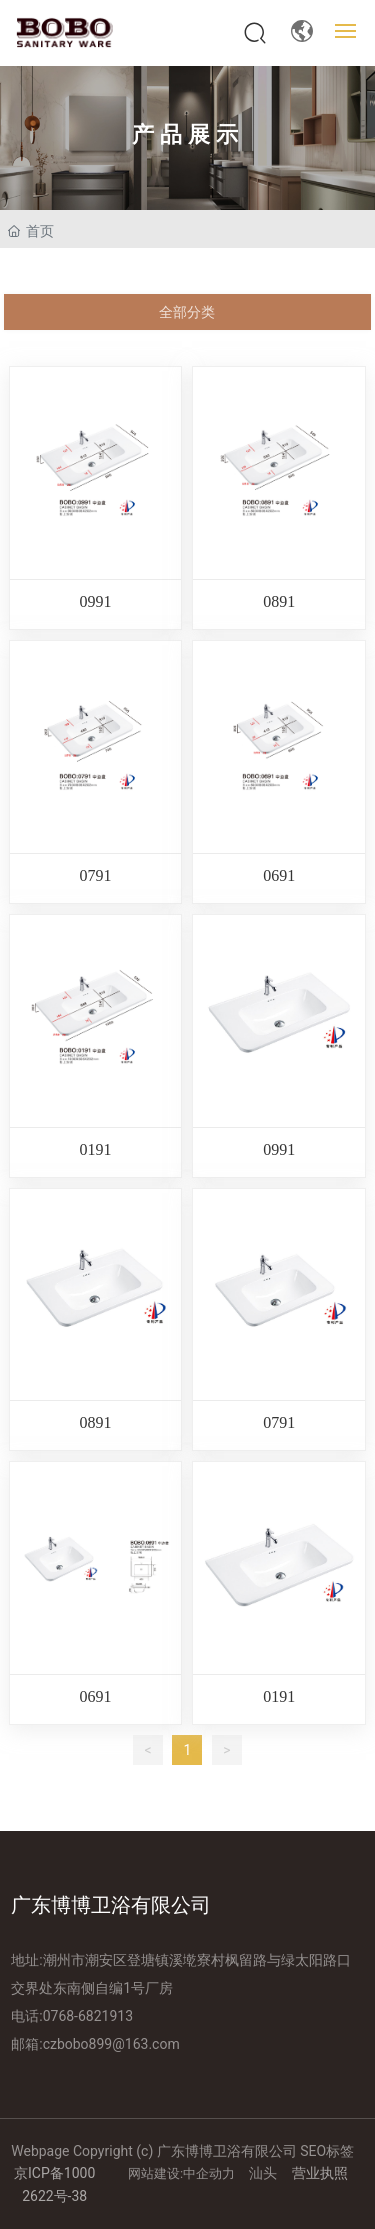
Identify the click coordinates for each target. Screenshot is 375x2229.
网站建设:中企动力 (183, 2173)
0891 (279, 601)
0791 (96, 875)
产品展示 (188, 134)
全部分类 (187, 312)
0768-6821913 (88, 2016)
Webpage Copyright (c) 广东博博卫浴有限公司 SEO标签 (182, 2151)
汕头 (263, 2173)
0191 (96, 1149)
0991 (96, 601)
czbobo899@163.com (111, 2044)
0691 (279, 875)
